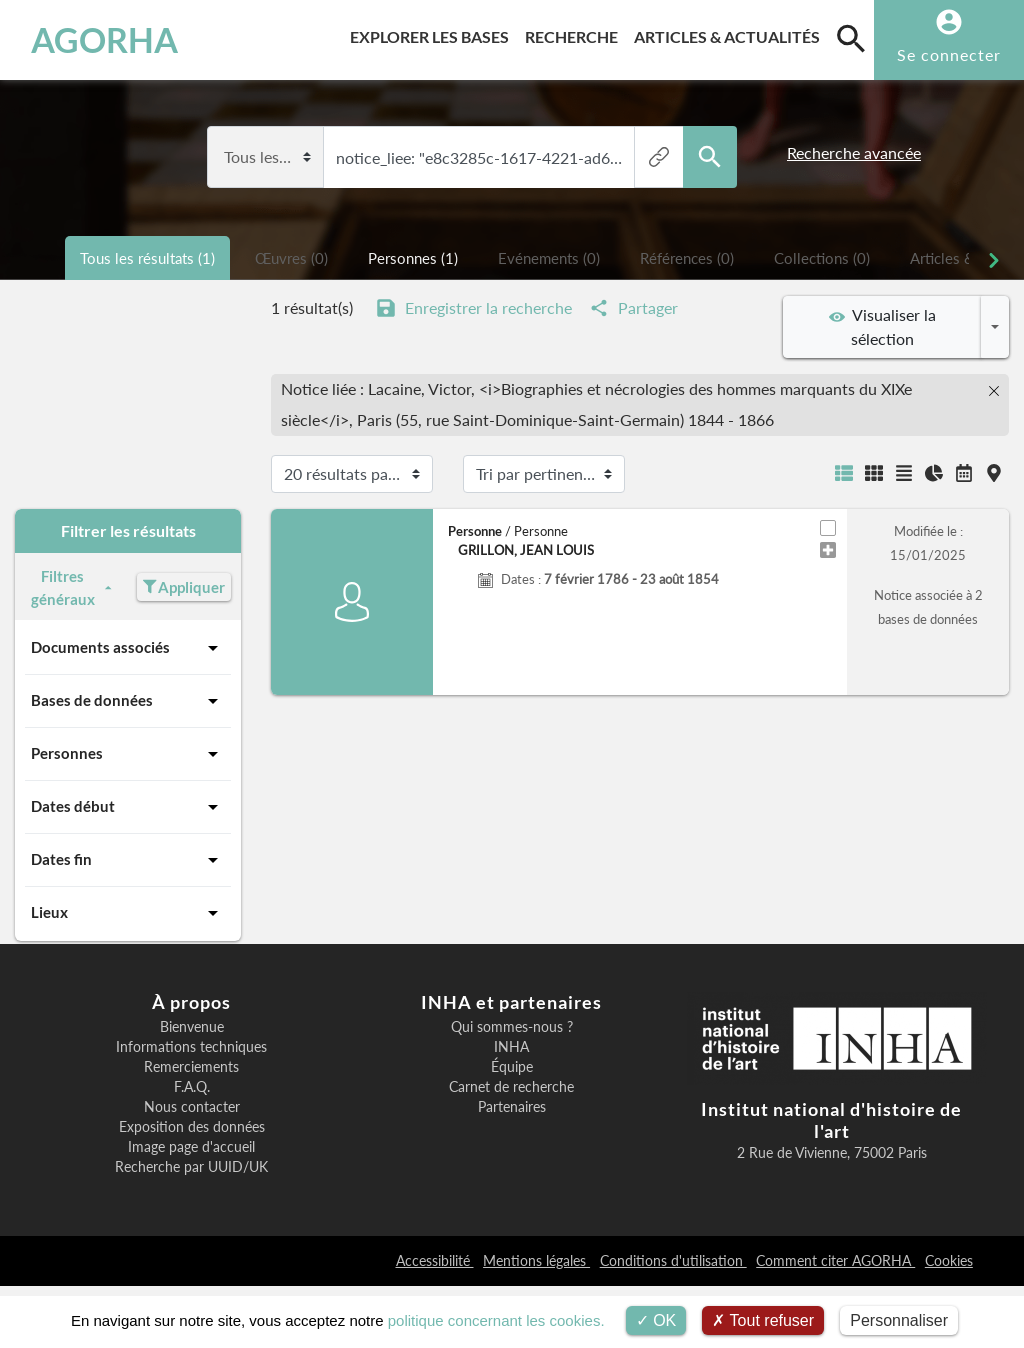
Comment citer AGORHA (835, 1260)
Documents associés (128, 648)
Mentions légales (536, 1260)
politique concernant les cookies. (496, 1320)
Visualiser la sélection (882, 326)
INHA (511, 1047)
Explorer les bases (433, 33)
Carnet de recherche (511, 1087)
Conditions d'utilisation (673, 1260)
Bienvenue (192, 1027)
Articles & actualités (731, 33)
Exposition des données (192, 1127)
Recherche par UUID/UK (191, 1167)
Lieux (128, 913)
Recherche (575, 33)
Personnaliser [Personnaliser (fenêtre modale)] (899, 1320)
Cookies (949, 1260)
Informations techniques (191, 1047)
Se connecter (949, 54)
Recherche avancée (854, 153)
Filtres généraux (74, 587)
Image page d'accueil (191, 1147)
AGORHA (104, 40)
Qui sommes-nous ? (512, 1027)
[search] (851, 38)
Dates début (128, 807)
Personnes (128, 754)
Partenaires (512, 1107)
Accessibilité (435, 1260)
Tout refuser (763, 1320)
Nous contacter (192, 1107)
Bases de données (128, 701)
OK (656, 1320)
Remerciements (191, 1067)
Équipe (512, 1067)
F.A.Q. (192, 1087)
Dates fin (128, 860)
